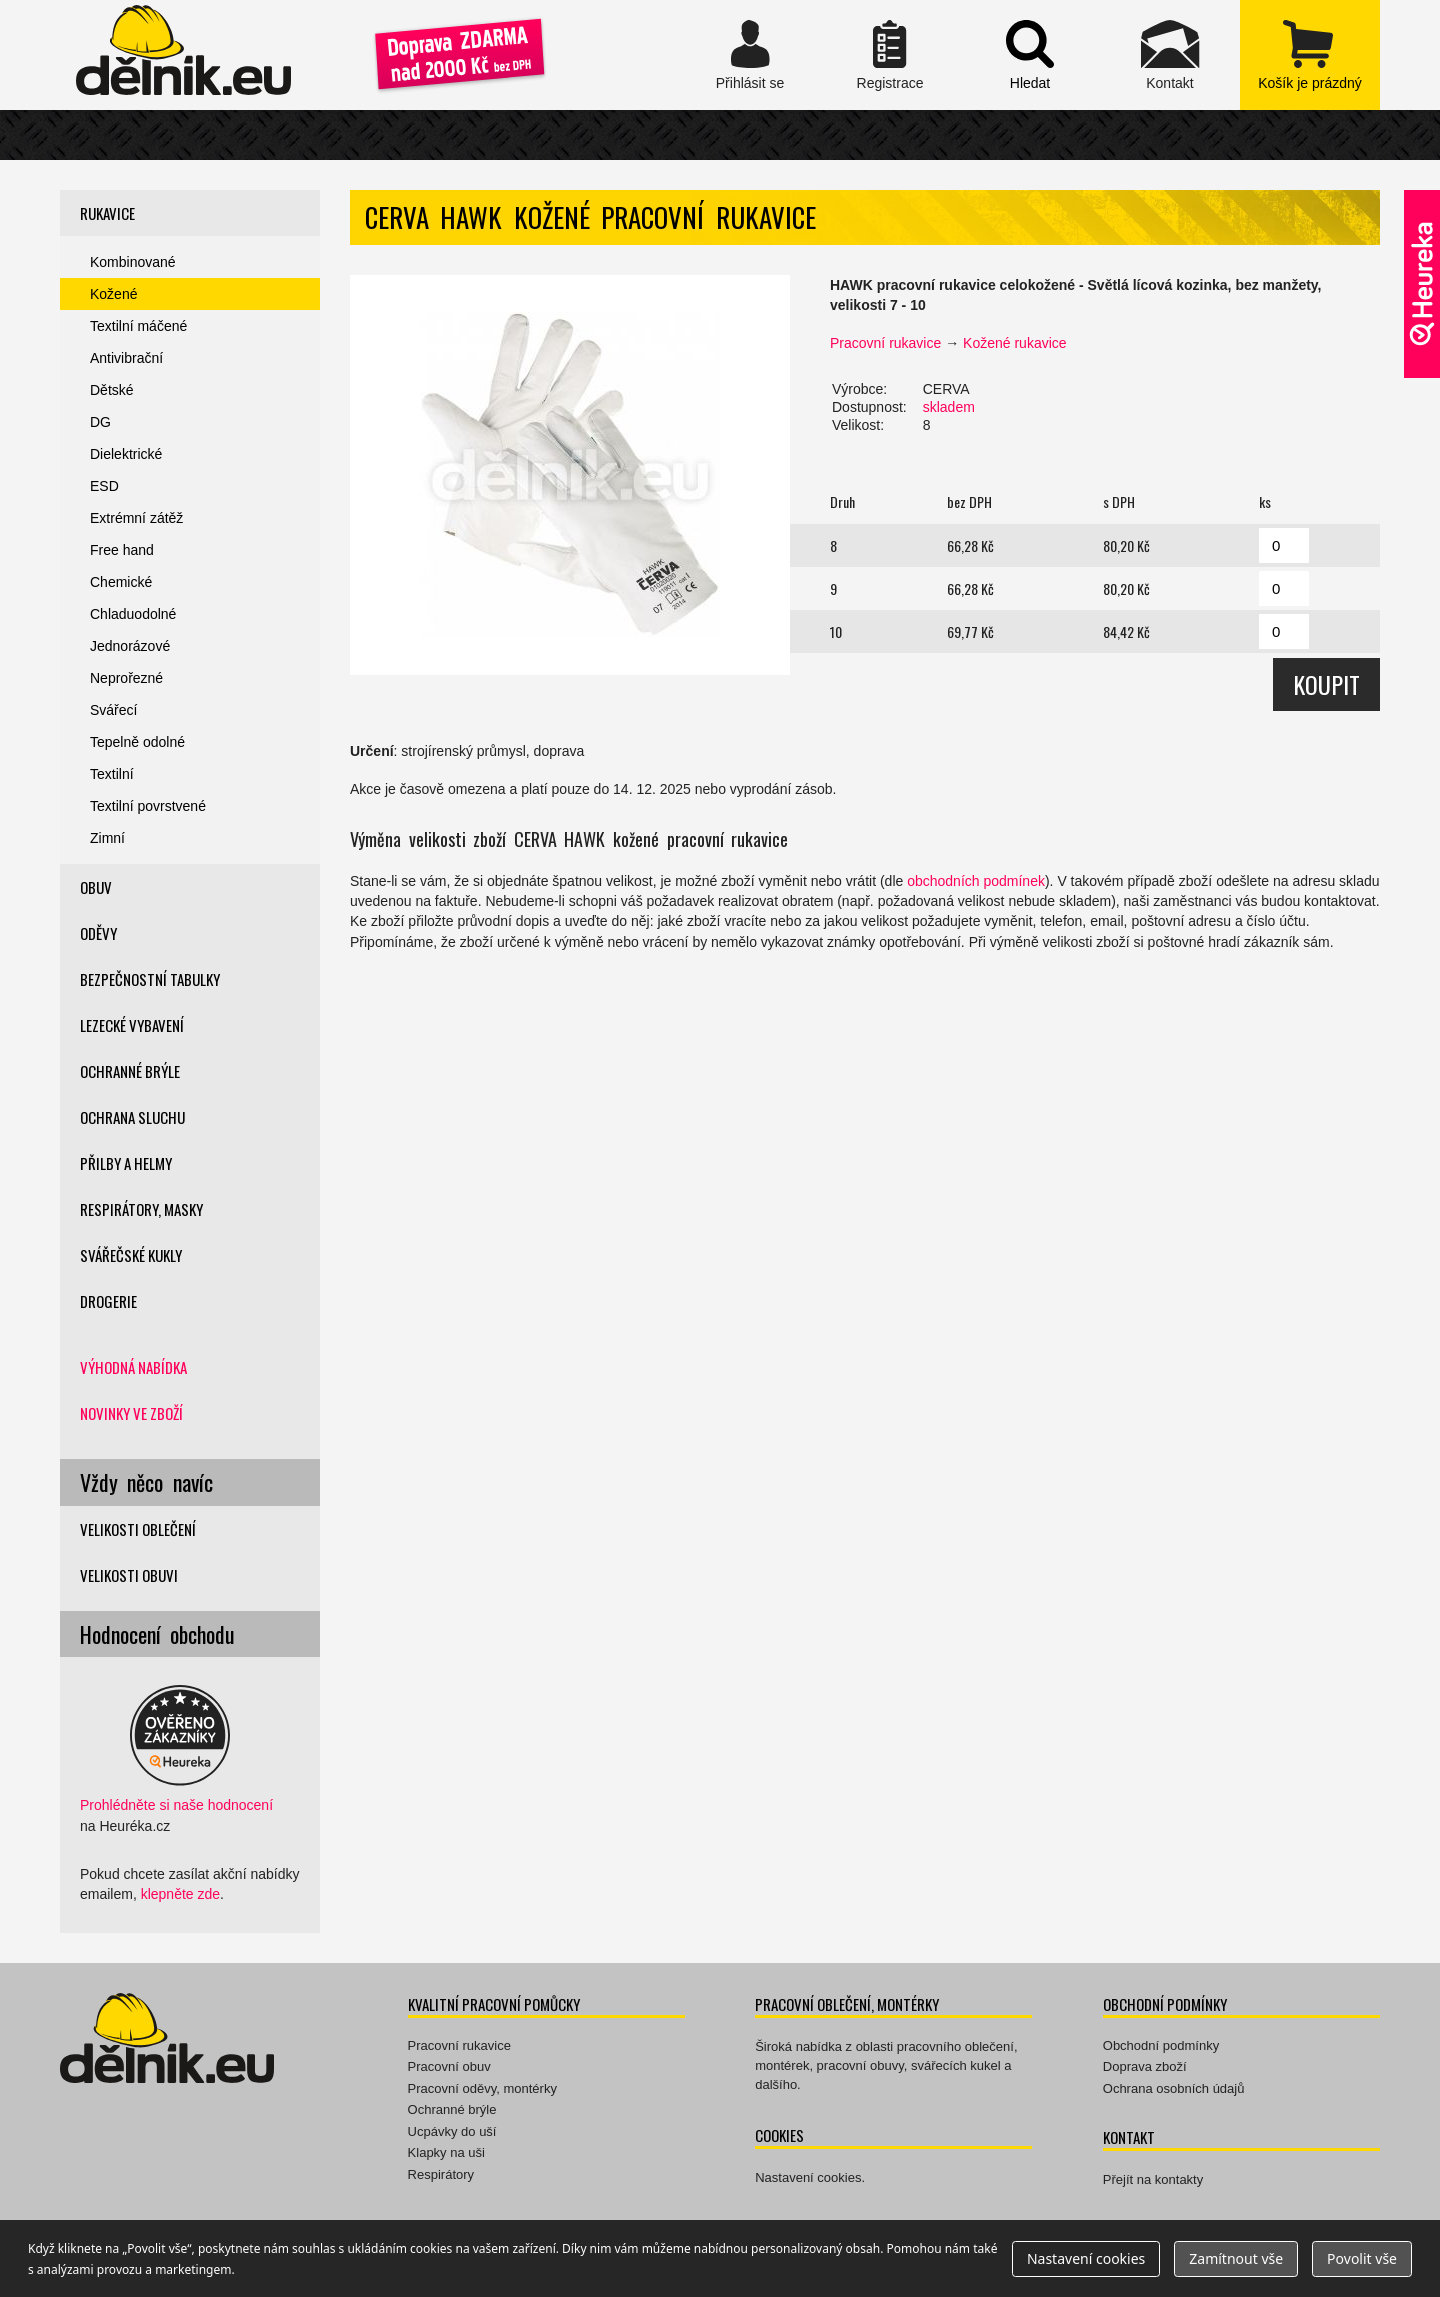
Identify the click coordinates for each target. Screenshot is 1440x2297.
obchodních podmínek (976, 881)
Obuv (96, 887)
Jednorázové (130, 646)
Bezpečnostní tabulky (150, 979)
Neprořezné (126, 678)
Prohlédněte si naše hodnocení (176, 1805)
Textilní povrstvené (148, 806)
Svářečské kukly (131, 1255)
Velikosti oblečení (138, 1529)
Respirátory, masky (141, 1209)
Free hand (122, 550)
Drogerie (108, 1301)
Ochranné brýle (130, 1071)
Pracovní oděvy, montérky (482, 2088)
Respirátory (441, 2174)
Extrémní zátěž (136, 518)
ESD (104, 486)
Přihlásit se (750, 55)
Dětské (112, 390)
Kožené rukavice (1015, 343)
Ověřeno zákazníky (1422, 284)
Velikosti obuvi (129, 1575)
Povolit (1362, 2258)
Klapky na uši (446, 2152)
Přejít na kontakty (1153, 2179)
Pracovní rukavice (885, 343)
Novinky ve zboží (131, 1413)
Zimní (107, 838)
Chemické (121, 582)
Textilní (112, 774)
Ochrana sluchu (132, 1117)
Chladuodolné (133, 614)
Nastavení (1086, 2258)
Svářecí (113, 710)
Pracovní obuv (449, 2066)
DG (100, 422)
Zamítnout (1236, 2258)
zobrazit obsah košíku (1310, 55)
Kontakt (1170, 55)
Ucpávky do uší (452, 2131)
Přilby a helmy (126, 1163)
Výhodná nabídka (133, 1367)
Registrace (890, 55)
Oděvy (98, 933)
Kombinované (133, 262)
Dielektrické (126, 454)
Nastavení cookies (808, 2177)
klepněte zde (180, 1894)
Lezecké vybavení (132, 1025)
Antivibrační (126, 358)
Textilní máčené (138, 326)
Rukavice (107, 213)
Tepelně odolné (137, 742)
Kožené (113, 294)
